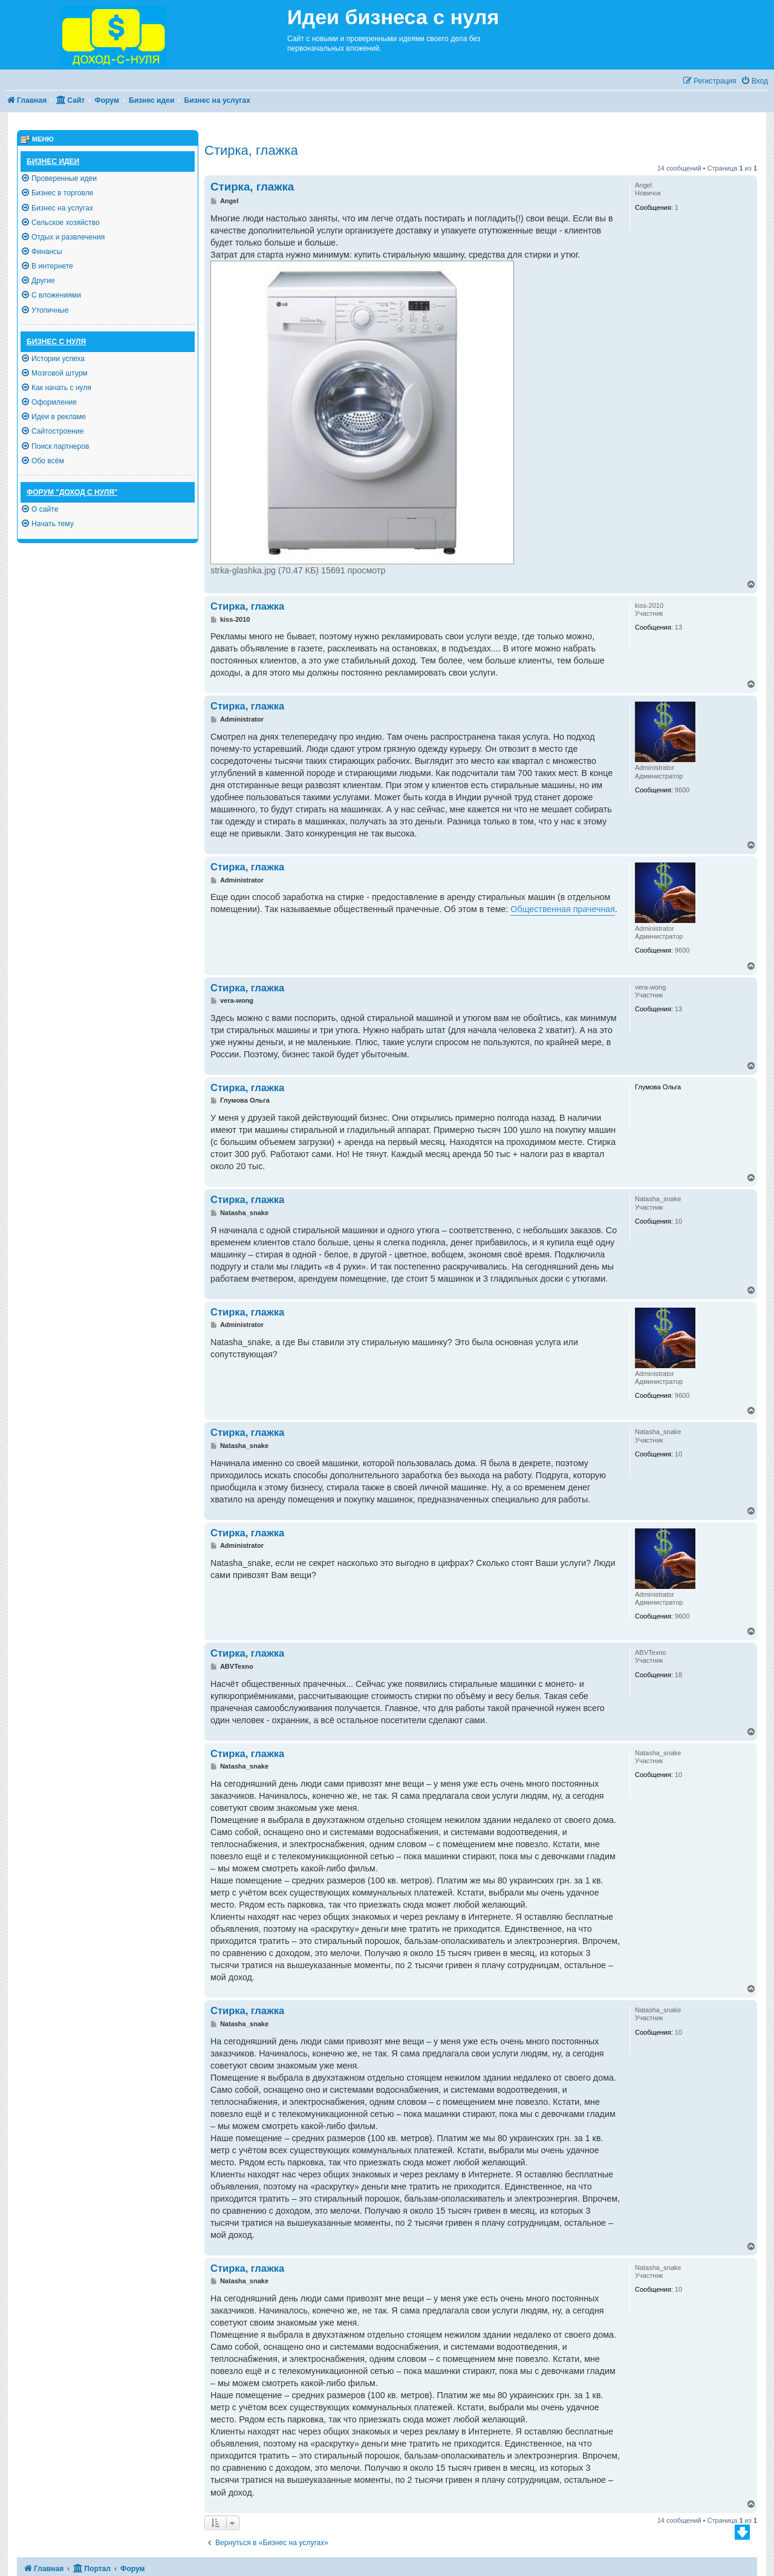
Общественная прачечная (562, 909)
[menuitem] (754, 81)
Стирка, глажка (251, 150)
